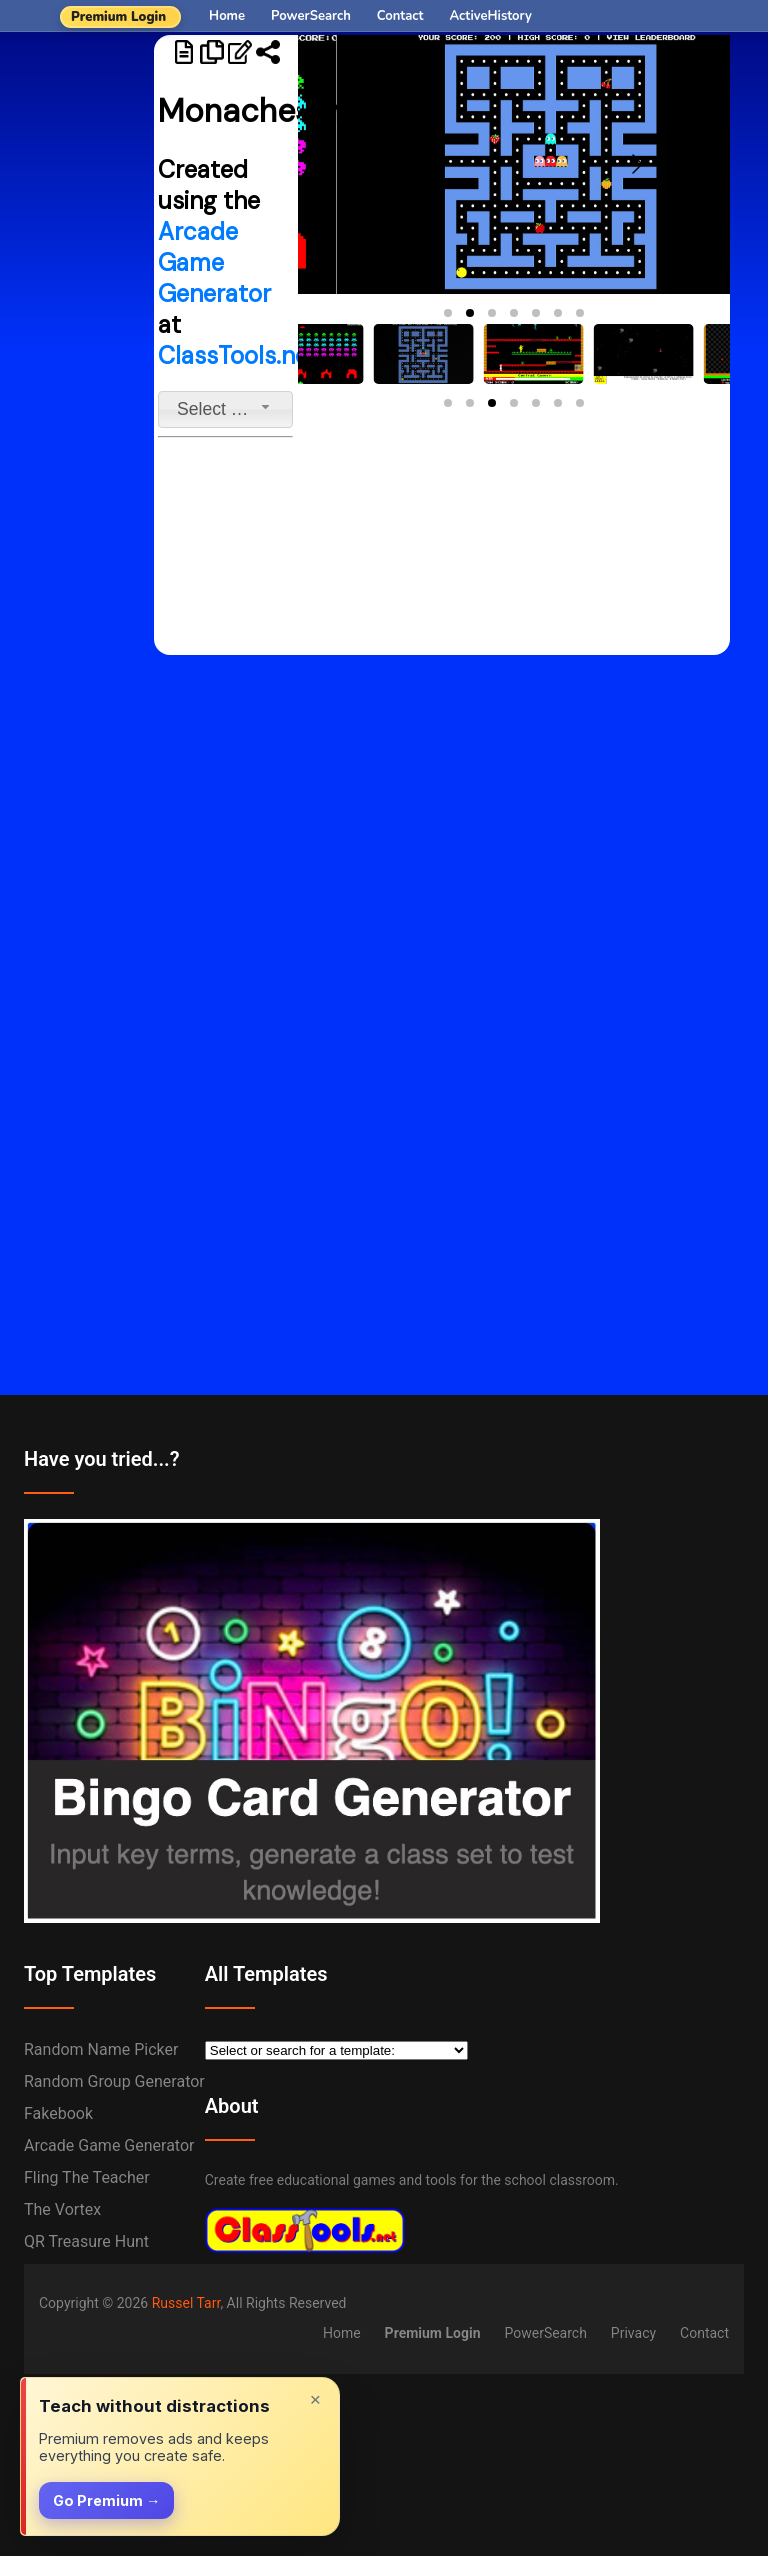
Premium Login (118, 17)
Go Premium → (106, 2500)
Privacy (633, 2333)
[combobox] (225, 409)
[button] (448, 313)
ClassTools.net (238, 355)
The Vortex (62, 2209)
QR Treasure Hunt (86, 2241)
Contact (400, 16)
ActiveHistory (491, 16)
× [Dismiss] (315, 2399)
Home (227, 16)
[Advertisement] (77, 345)
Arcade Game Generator (214, 262)
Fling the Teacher (87, 2177)
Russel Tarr (186, 2303)
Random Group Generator (114, 2081)
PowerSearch (311, 16)
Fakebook (58, 2113)
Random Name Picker (101, 2049)
